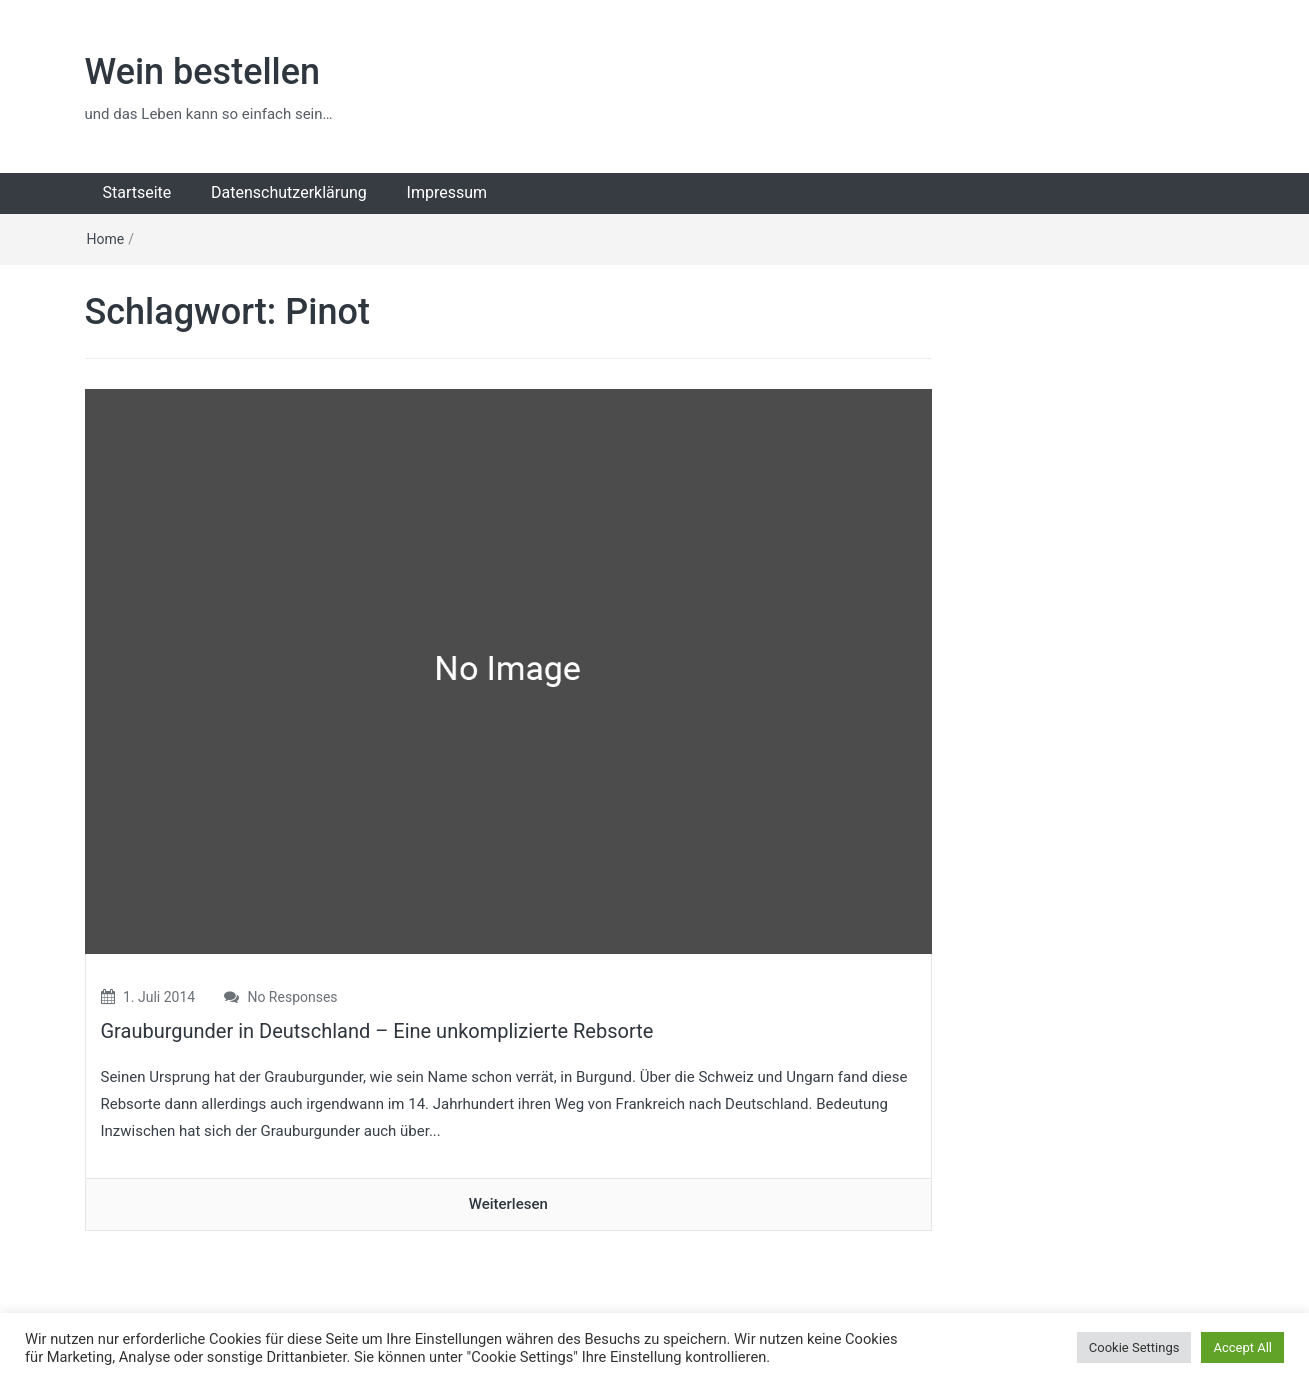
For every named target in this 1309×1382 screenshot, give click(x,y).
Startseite (137, 192)
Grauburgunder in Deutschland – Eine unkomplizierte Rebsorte (377, 1031)
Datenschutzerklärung (289, 192)
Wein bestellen (203, 72)
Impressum (447, 192)
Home (106, 239)
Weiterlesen (508, 1204)
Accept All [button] (1242, 1347)
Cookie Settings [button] (1134, 1347)
